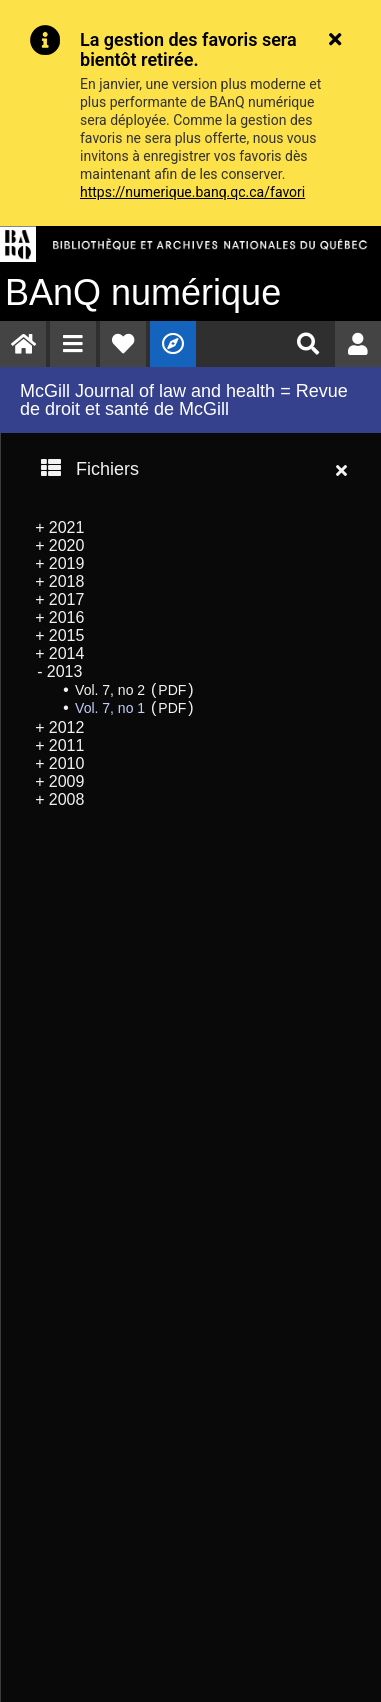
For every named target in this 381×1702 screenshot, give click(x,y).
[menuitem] (23, 344)
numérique (143, 292)
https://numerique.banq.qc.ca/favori (192, 192)
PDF (172, 690)
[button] (73, 344)
